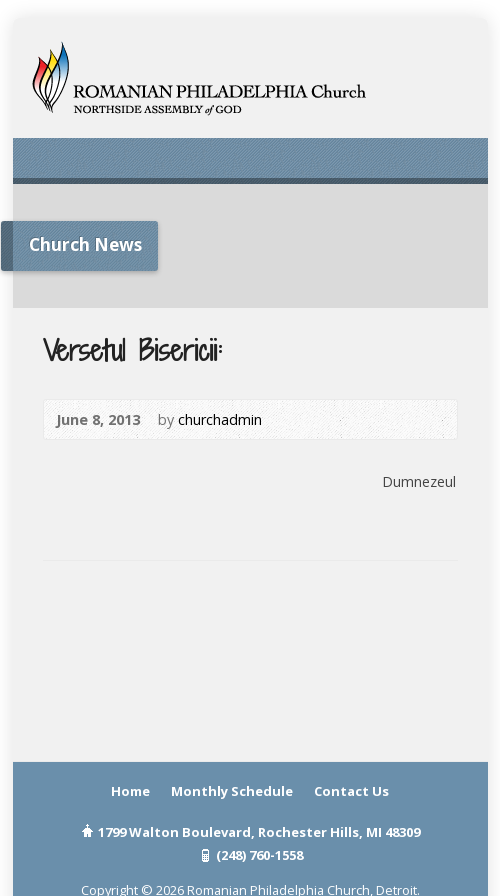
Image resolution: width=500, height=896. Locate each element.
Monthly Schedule (232, 791)
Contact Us (351, 791)
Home (130, 791)
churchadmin (220, 419)
